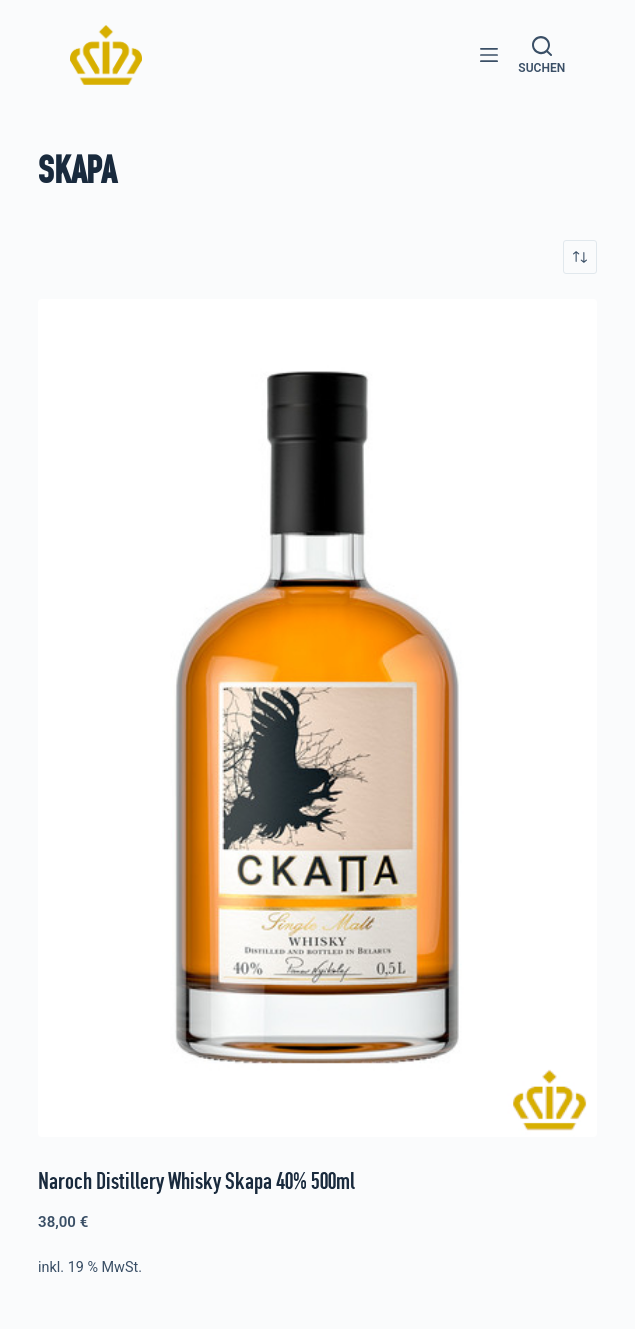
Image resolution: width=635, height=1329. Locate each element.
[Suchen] (541, 55)
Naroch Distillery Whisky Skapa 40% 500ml (196, 1180)
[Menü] (489, 55)
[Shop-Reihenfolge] (580, 257)
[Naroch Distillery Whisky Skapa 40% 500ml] (317, 718)
